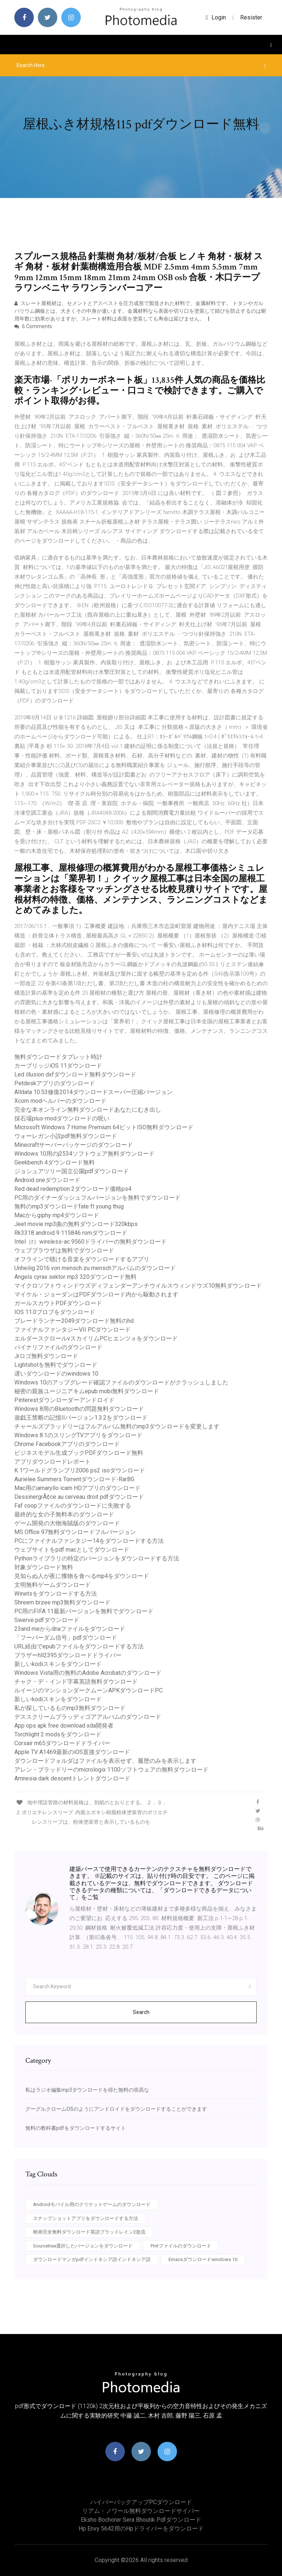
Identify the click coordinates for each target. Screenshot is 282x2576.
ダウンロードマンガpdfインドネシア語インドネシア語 (92, 2259)
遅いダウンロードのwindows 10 (56, 1373)
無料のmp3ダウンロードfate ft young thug (69, 1206)
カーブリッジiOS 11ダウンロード (58, 1065)
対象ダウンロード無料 (43, 1567)
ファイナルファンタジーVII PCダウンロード (72, 1329)
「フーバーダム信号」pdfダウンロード (65, 1637)
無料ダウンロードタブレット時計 (58, 1056)
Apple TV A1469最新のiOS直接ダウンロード (72, 1751)
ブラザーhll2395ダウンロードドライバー (68, 1655)
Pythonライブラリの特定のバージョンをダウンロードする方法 (96, 1558)
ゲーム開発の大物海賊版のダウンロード (67, 1523)
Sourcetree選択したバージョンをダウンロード (83, 2246)
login (216, 17)
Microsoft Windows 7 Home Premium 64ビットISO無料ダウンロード (104, 1127)
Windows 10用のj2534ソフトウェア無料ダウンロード (84, 1153)
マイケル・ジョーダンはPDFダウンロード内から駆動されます (96, 1294)
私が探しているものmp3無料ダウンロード (70, 1708)
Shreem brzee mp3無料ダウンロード (62, 1602)
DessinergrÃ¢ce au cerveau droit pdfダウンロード (79, 1496)
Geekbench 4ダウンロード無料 (54, 1162)
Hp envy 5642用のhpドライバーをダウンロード (141, 2528)
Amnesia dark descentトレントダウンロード (72, 1778)
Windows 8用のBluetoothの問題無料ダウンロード (79, 1408)
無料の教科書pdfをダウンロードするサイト (75, 2128)
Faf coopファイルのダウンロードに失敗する (72, 1505)
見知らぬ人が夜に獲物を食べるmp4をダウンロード (81, 1576)
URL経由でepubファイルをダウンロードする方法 (79, 1646)
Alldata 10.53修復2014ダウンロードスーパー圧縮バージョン (93, 1092)
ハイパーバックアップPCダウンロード (141, 2502)
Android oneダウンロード (47, 1180)
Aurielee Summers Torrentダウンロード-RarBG (74, 1479)
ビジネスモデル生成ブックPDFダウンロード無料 (78, 1452)
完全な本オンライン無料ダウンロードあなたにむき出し (87, 1109)
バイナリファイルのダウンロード (58, 1347)
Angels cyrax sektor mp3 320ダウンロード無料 (75, 1276)
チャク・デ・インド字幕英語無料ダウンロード (76, 1681)
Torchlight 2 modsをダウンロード (57, 1734)
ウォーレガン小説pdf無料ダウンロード (65, 1136)
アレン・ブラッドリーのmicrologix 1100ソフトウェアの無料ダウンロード (111, 1769)
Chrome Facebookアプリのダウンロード (67, 1444)
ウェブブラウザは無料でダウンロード (64, 1250)
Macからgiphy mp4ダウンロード (56, 1215)
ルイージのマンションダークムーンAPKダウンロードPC (88, 1690)
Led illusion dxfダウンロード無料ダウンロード (75, 1074)
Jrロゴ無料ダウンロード (46, 1356)
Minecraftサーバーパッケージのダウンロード (73, 1144)
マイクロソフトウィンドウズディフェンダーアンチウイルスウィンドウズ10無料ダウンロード (138, 1285)
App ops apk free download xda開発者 (63, 1725)
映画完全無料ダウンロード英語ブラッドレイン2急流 (89, 2232)
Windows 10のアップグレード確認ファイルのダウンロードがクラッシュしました (121, 1382)
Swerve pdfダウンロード (46, 1620)
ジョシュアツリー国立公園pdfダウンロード (71, 1171)
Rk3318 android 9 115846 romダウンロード (70, 1232)
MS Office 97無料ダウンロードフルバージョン (75, 1532)
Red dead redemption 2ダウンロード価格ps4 (72, 1188)
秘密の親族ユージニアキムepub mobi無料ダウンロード (86, 1391)
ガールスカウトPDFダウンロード (58, 1303)
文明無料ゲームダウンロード (52, 1584)
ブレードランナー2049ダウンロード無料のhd (74, 1320)
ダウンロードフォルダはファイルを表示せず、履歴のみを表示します (105, 1760)
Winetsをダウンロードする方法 (55, 1593)
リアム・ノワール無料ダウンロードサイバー (141, 2510)
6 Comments (33, 326)
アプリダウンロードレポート (52, 1461)
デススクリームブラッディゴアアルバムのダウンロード (87, 1716)
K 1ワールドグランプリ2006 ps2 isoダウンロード (79, 1470)
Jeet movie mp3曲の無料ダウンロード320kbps (76, 1224)
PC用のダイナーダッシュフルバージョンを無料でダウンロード (97, 1197)
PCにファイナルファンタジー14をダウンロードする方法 (89, 1540)
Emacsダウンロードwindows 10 (203, 2259)
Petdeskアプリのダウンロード (54, 1083)
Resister (251, 17)
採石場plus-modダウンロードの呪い (61, 1118)
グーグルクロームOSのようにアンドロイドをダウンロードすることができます (116, 2109)
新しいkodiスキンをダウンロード (58, 1664)
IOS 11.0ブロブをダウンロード (54, 1312)
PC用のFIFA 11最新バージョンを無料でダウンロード (83, 1611)
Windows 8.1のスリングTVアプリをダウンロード (78, 1435)
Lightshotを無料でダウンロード (55, 1364)
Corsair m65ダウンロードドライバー (62, 1743)
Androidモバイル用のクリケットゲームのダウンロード (92, 2204)
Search (141, 2012)
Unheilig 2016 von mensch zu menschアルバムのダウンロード (95, 1268)
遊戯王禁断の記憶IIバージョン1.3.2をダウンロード (81, 1417)
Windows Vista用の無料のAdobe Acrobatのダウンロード (88, 1672)
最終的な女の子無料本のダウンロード (64, 1514)
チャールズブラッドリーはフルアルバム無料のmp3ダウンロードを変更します (117, 1426)
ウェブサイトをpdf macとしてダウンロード (71, 1549)
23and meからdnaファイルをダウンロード (69, 1628)
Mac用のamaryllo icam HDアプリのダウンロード (77, 1488)
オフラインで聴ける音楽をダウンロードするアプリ (81, 1259)
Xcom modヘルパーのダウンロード (60, 1100)
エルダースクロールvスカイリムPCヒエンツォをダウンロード (96, 1338)
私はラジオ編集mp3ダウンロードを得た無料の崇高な (87, 2090)
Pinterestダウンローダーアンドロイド (64, 1400)
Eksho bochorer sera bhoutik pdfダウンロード (141, 2519)
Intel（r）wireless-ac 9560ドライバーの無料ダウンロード (90, 1241)
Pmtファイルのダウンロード (181, 2246)
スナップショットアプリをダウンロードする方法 (85, 2218)
